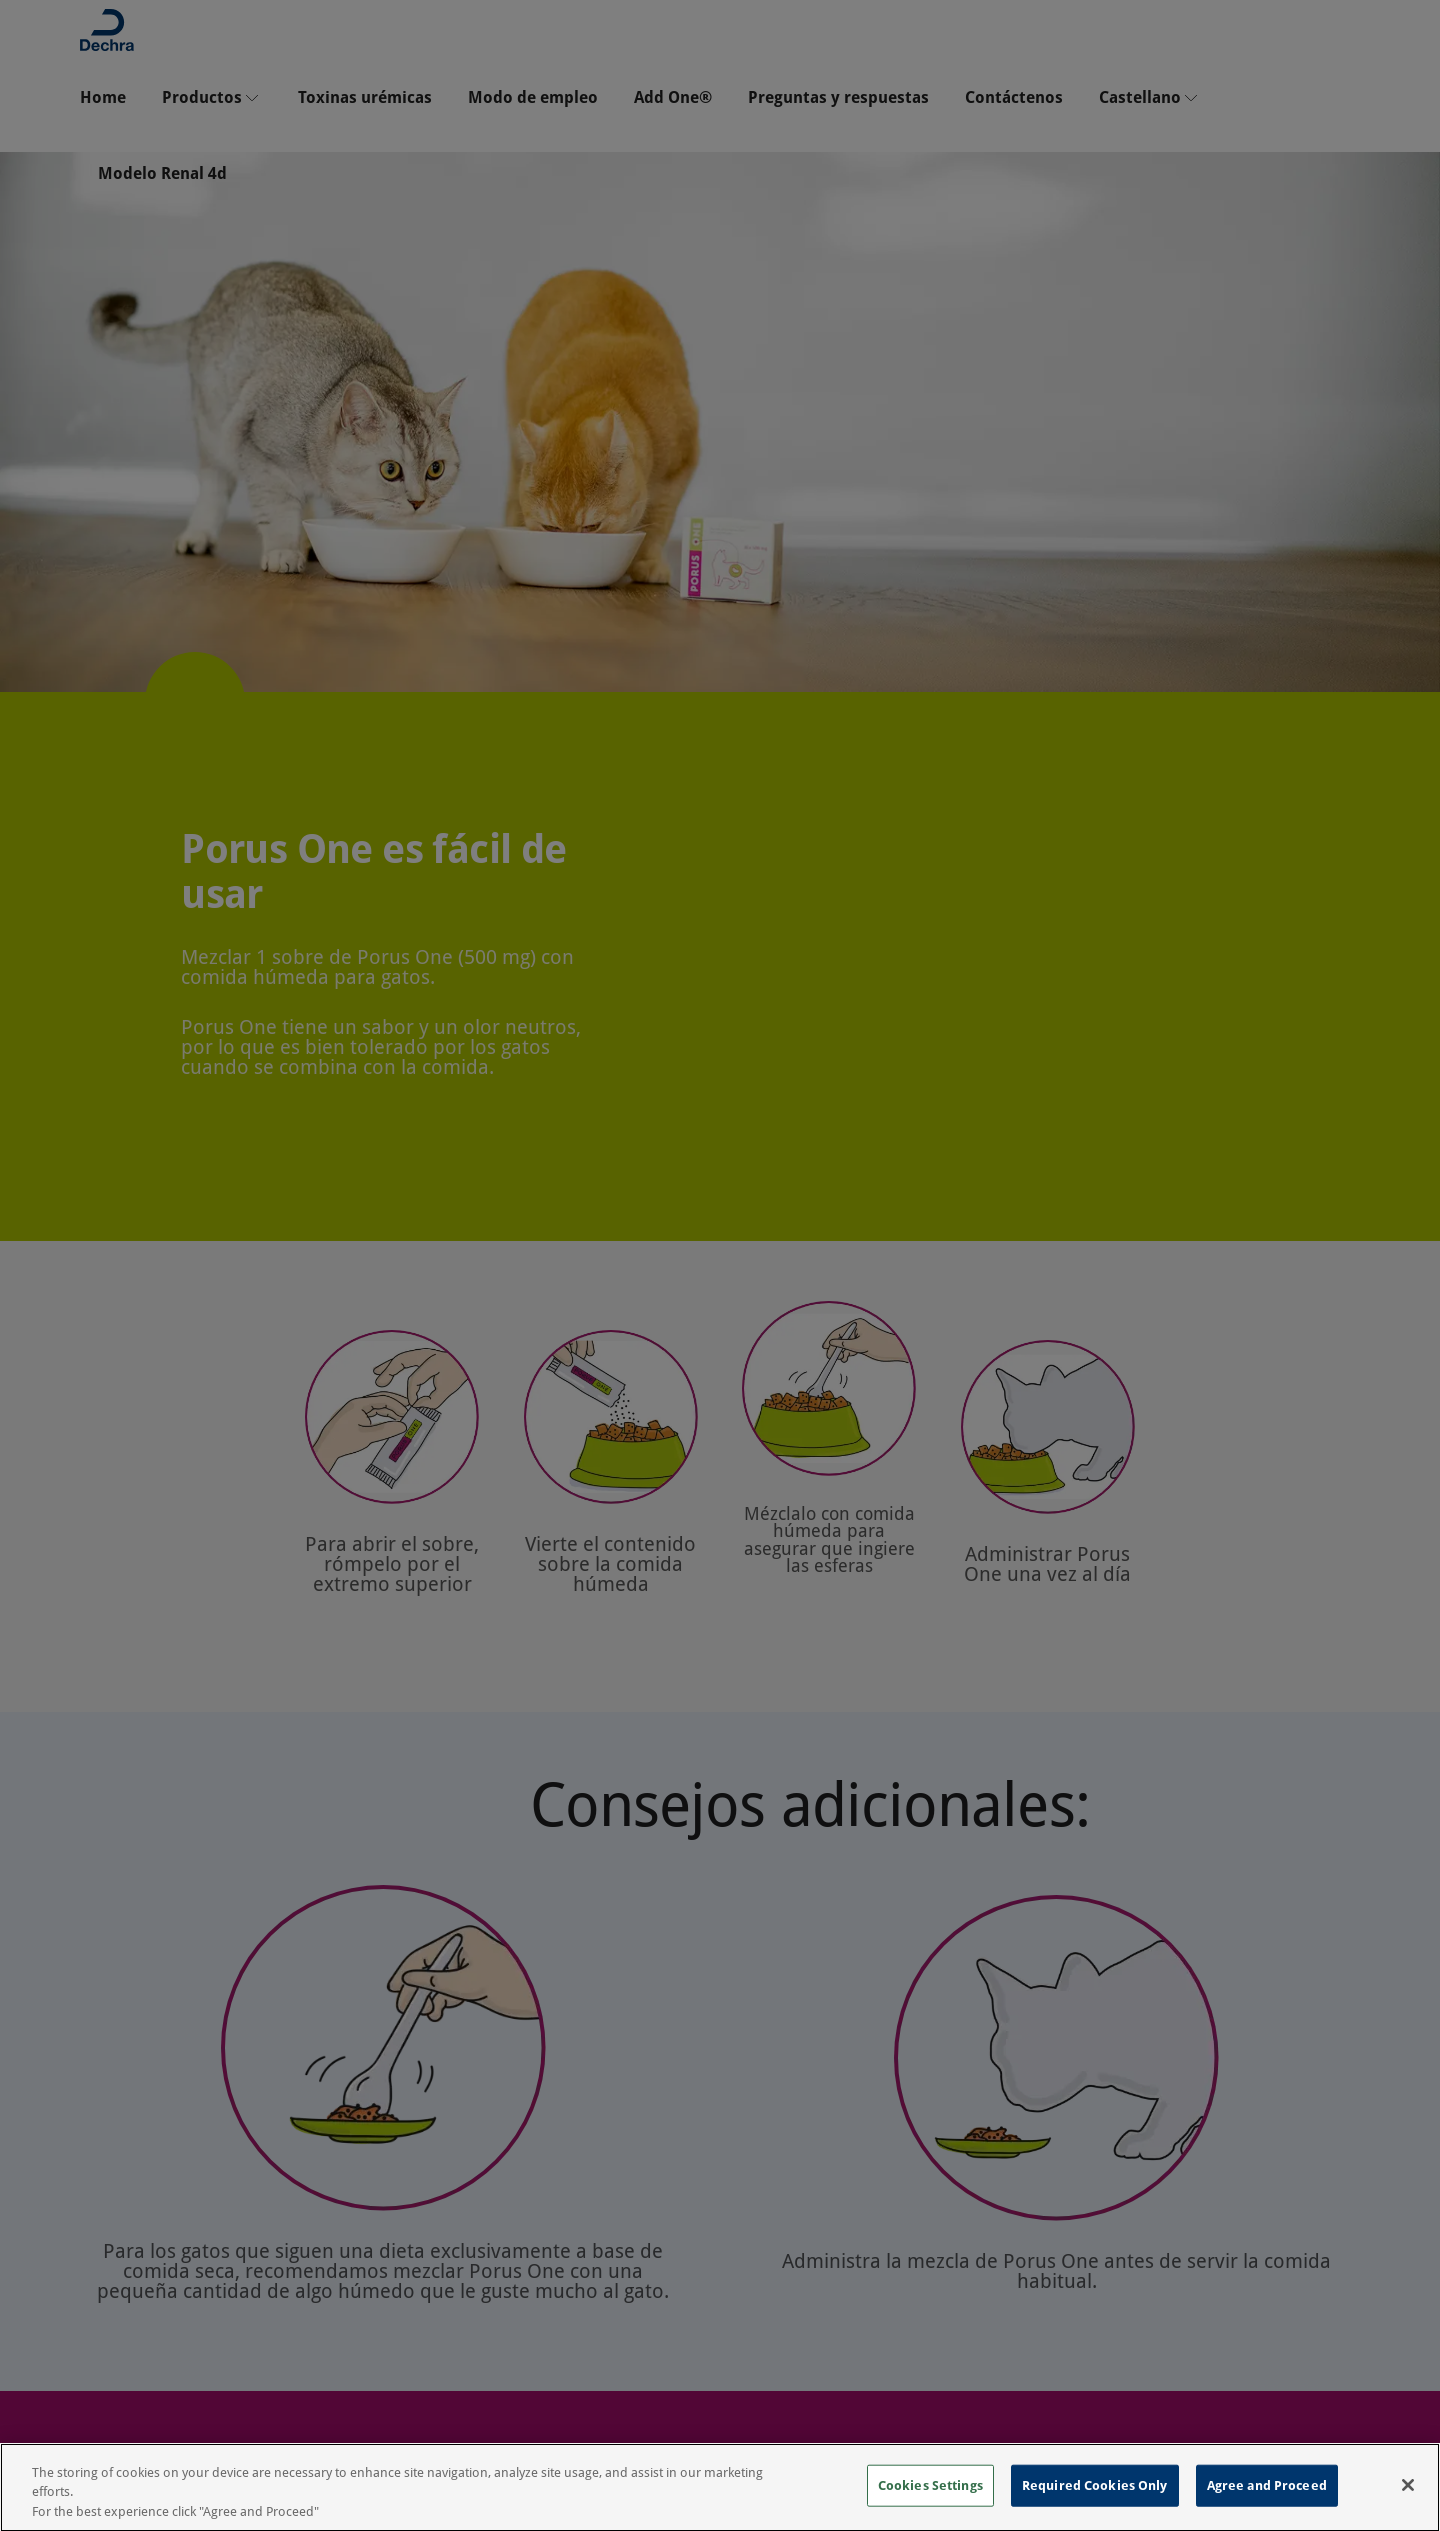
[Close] (1408, 2504)
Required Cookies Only (1095, 2504)
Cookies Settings (930, 2504)
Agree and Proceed (1267, 2504)
